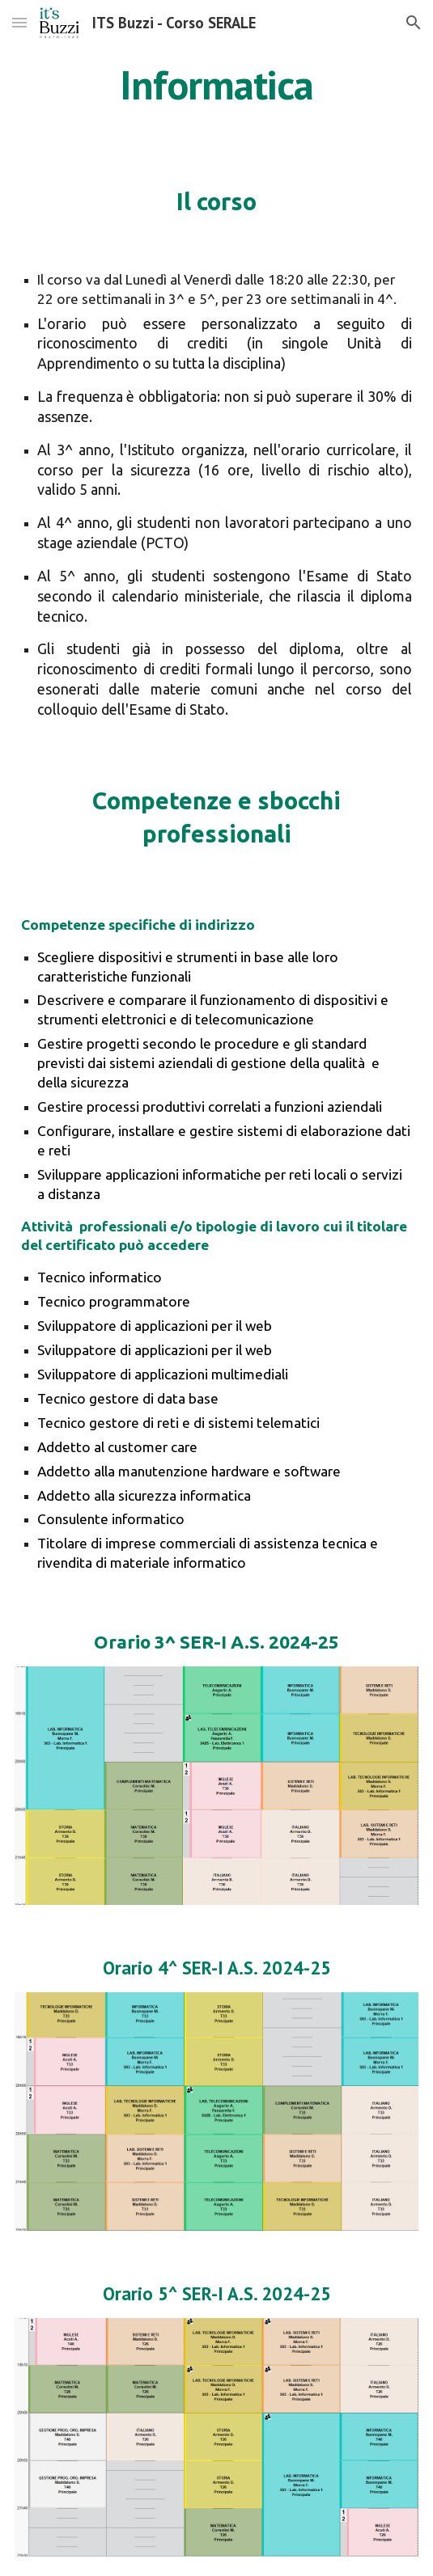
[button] (19, 22)
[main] (216, 85)
